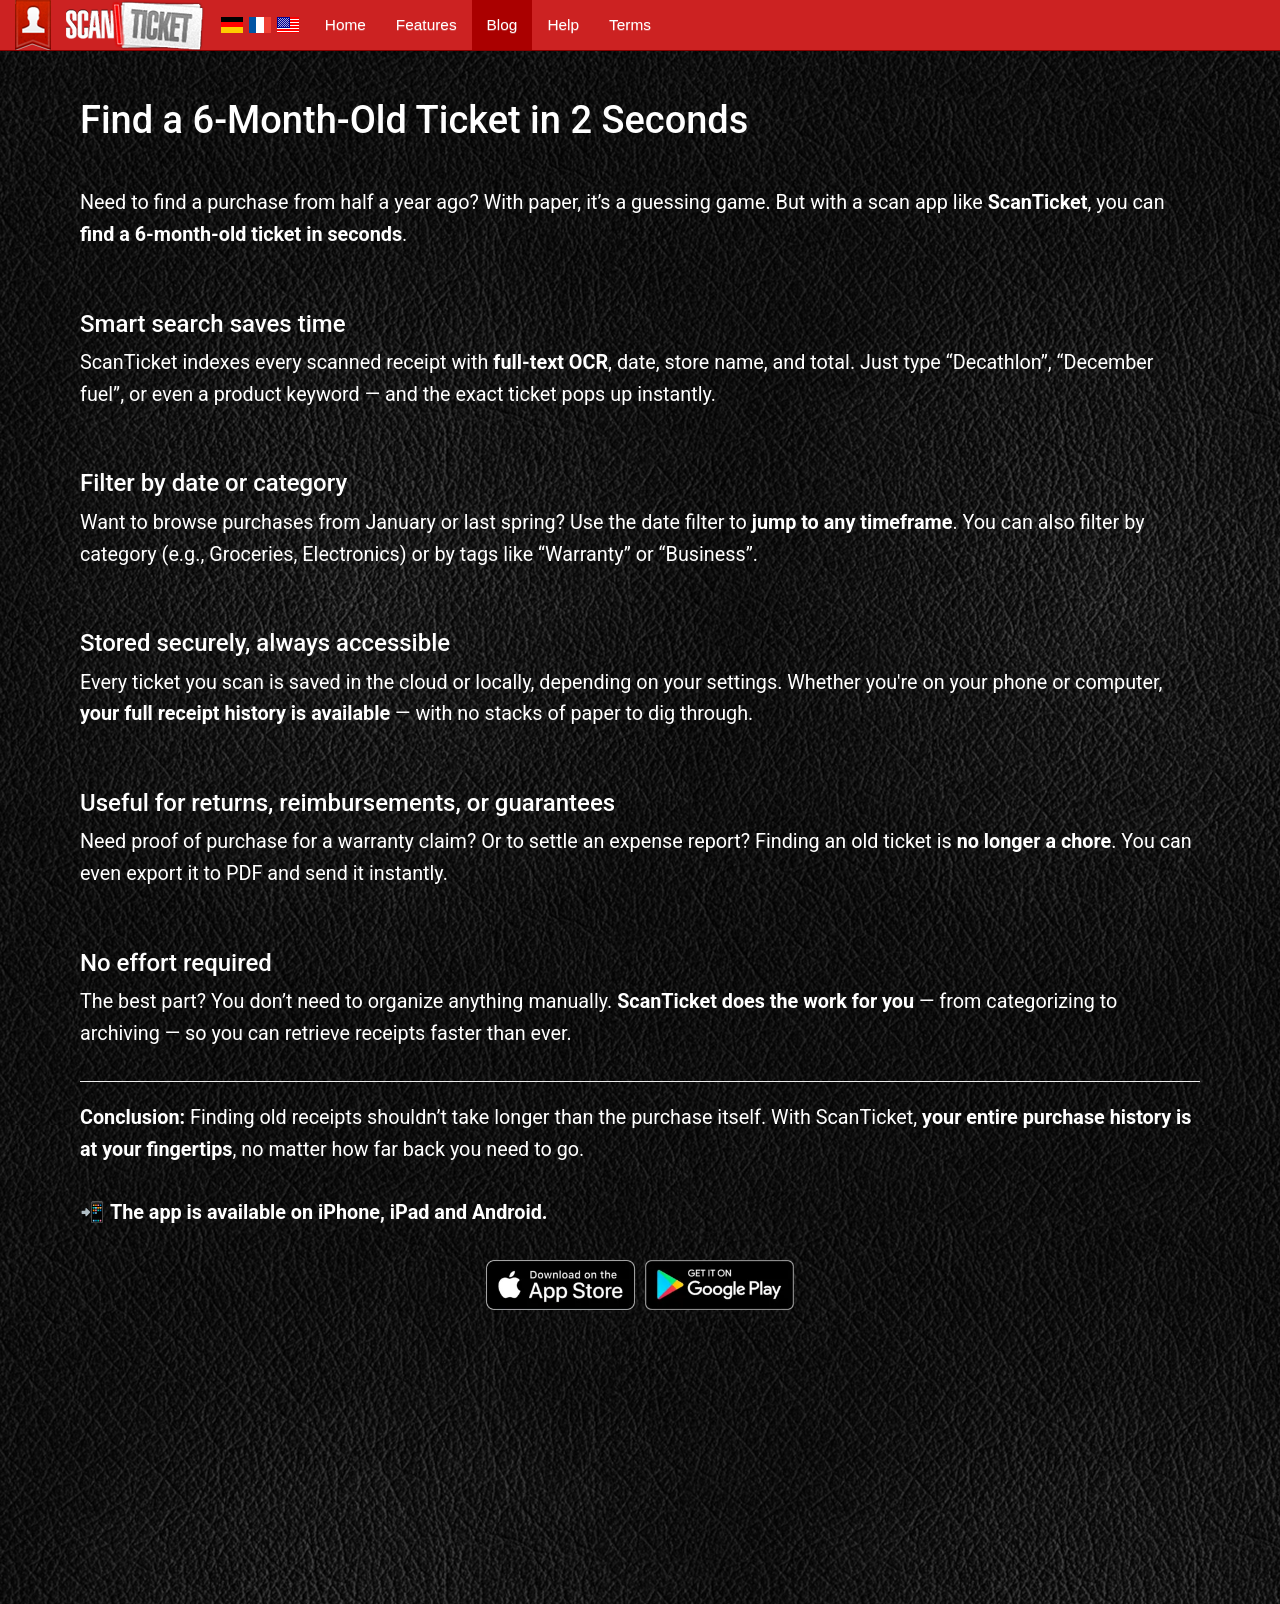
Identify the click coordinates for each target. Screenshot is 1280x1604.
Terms (630, 24)
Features (426, 24)
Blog (502, 24)
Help (563, 24)
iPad (410, 1212)
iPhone (349, 1212)
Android (507, 1212)
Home (345, 24)
